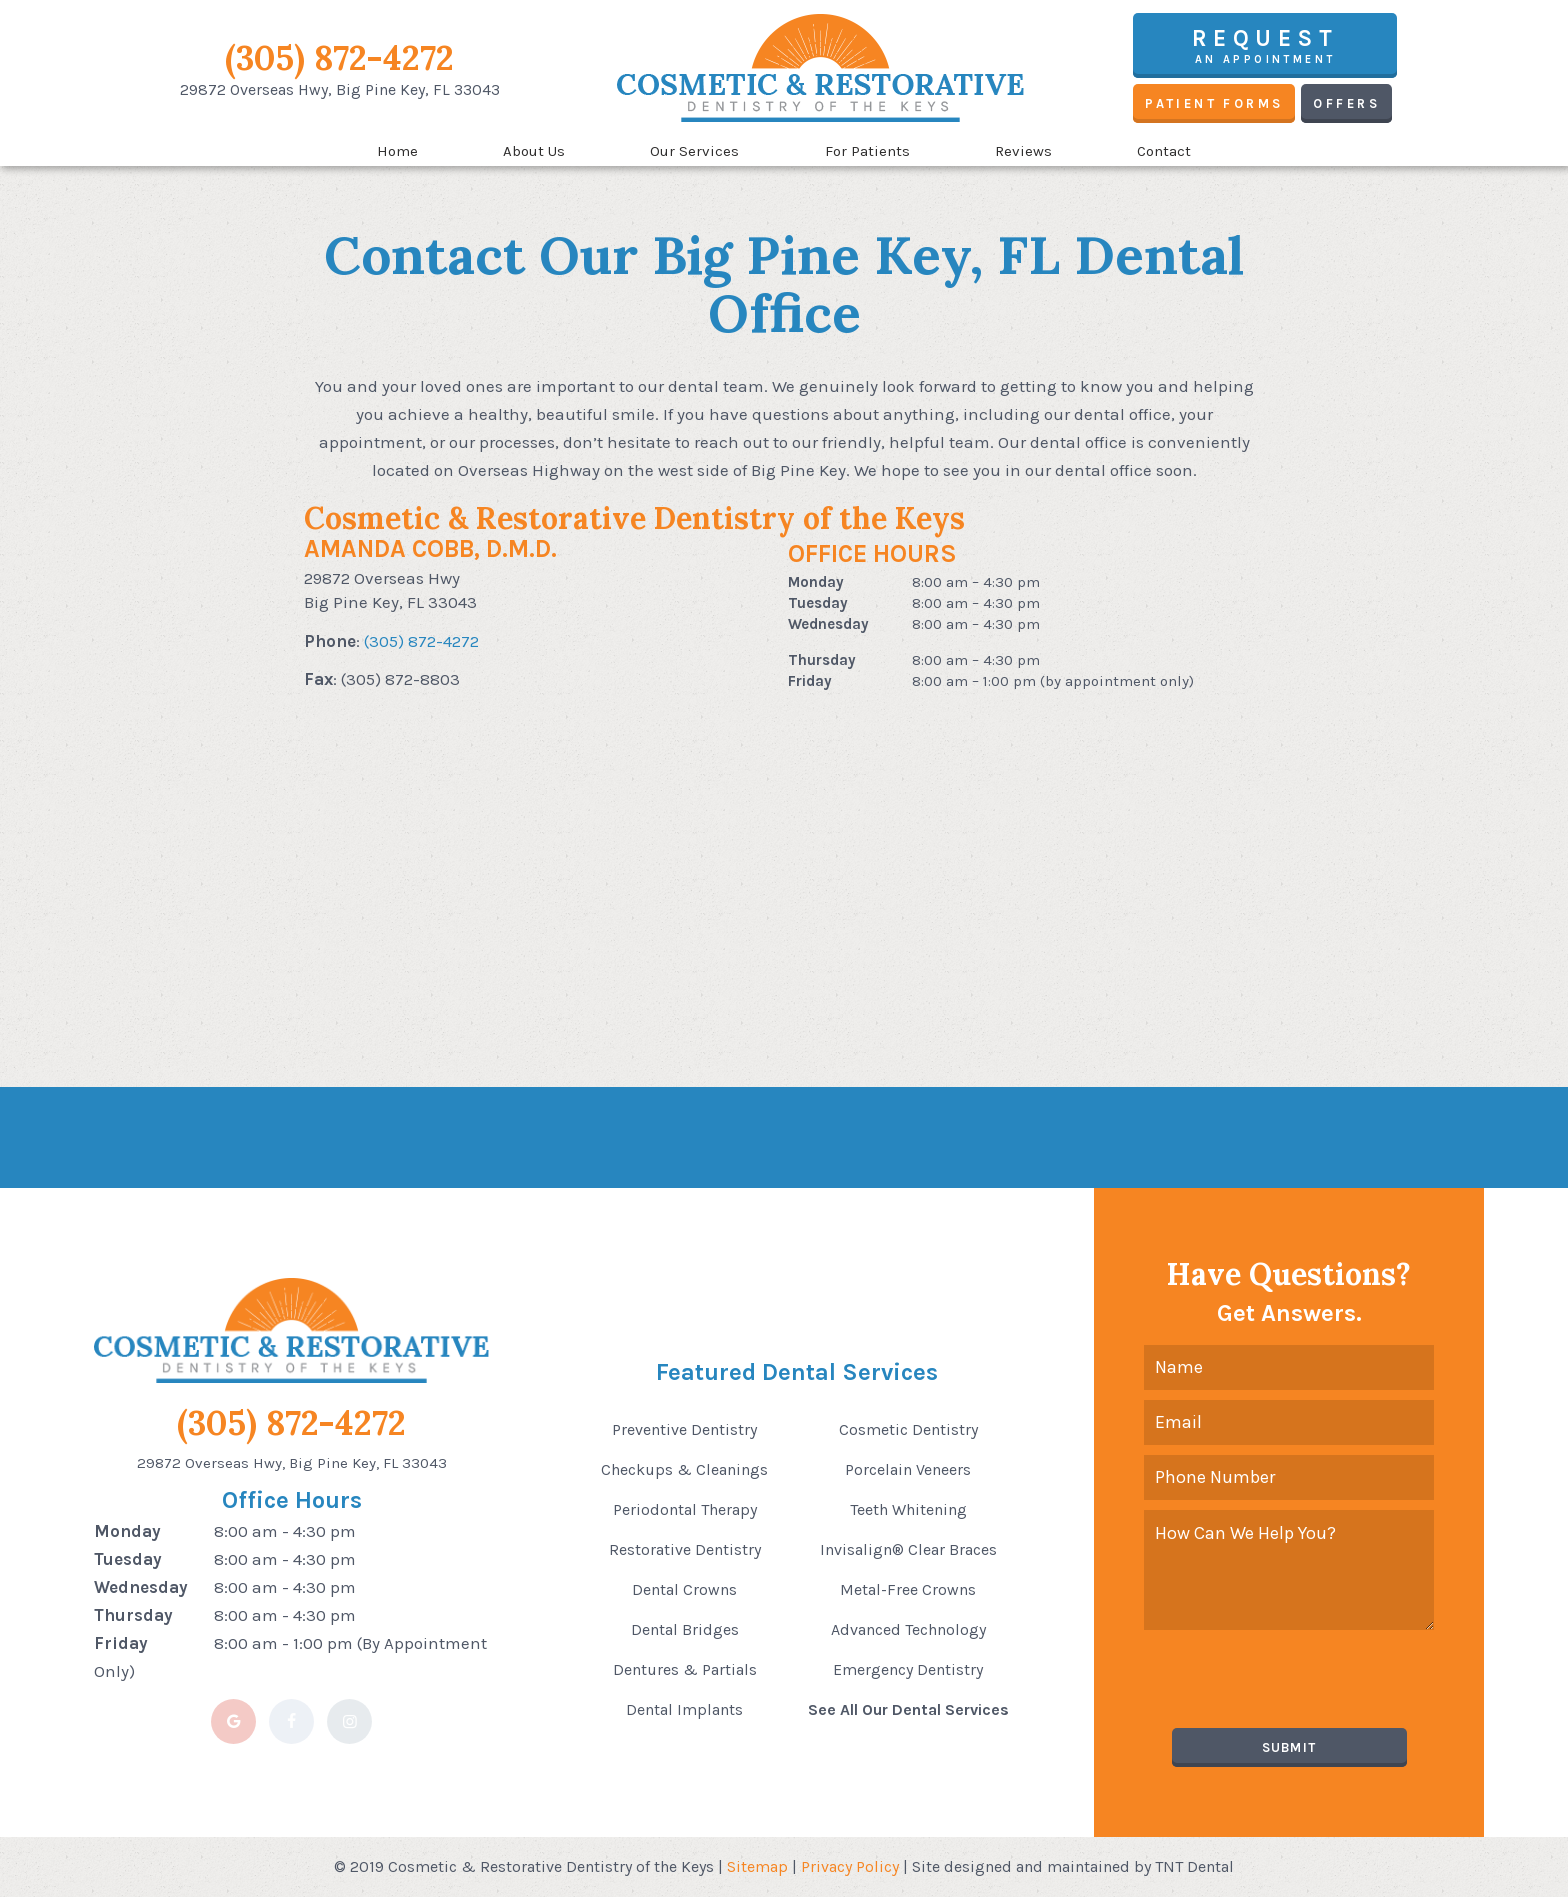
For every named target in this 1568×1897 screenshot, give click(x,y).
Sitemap (757, 1866)
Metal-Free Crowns (908, 1589)
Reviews (1023, 151)
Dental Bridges (685, 1629)
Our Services (694, 151)
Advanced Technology (908, 1629)
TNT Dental (1194, 1866)
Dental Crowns (684, 1589)
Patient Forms (1214, 103)
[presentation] (1296, 1679)
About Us (534, 151)
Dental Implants (684, 1709)
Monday (816, 582)
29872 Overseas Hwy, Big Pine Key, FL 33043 (292, 1463)
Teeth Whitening (908, 1509)
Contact (1164, 151)
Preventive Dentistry (684, 1429)
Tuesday (818, 603)
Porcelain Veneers (908, 1469)
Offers (1346, 103)
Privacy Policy (850, 1866)
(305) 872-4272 (339, 58)
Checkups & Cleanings (684, 1469)
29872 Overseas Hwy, (340, 89)
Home (397, 151)
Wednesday (828, 624)
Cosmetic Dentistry (908, 1429)
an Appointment (1265, 45)
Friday (810, 681)
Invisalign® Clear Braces (908, 1549)
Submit (1289, 1747)
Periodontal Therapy (685, 1509)
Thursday (822, 660)
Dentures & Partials (685, 1669)
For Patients (867, 151)
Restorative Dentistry (685, 1549)
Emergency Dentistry (908, 1669)
